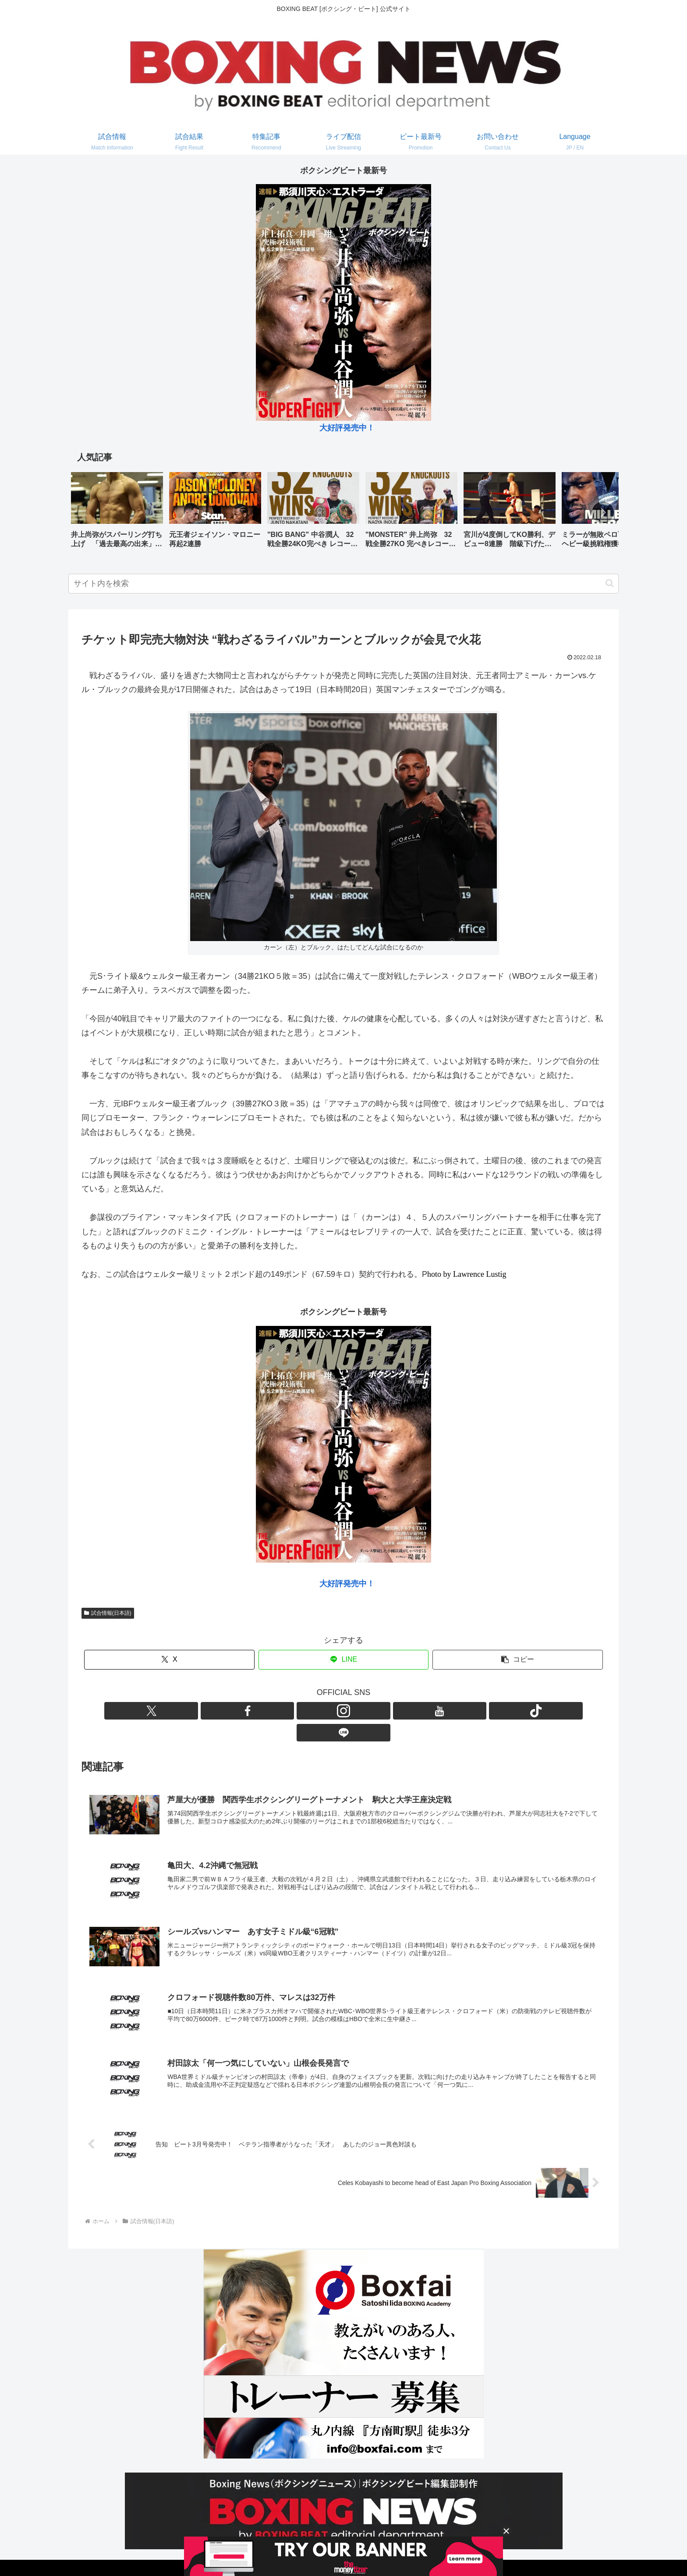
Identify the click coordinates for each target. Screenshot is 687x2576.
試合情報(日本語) (107, 1613)
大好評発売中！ (347, 427)
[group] (117, 513)
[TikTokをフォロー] (373, 1711)
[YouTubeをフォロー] (353, 1711)
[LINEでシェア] (344, 1660)
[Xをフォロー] (293, 1711)
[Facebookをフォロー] (313, 1711)
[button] (603, 512)
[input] (343, 583)
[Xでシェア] (169, 1660)
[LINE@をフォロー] (394, 1711)
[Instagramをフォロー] (333, 1711)
